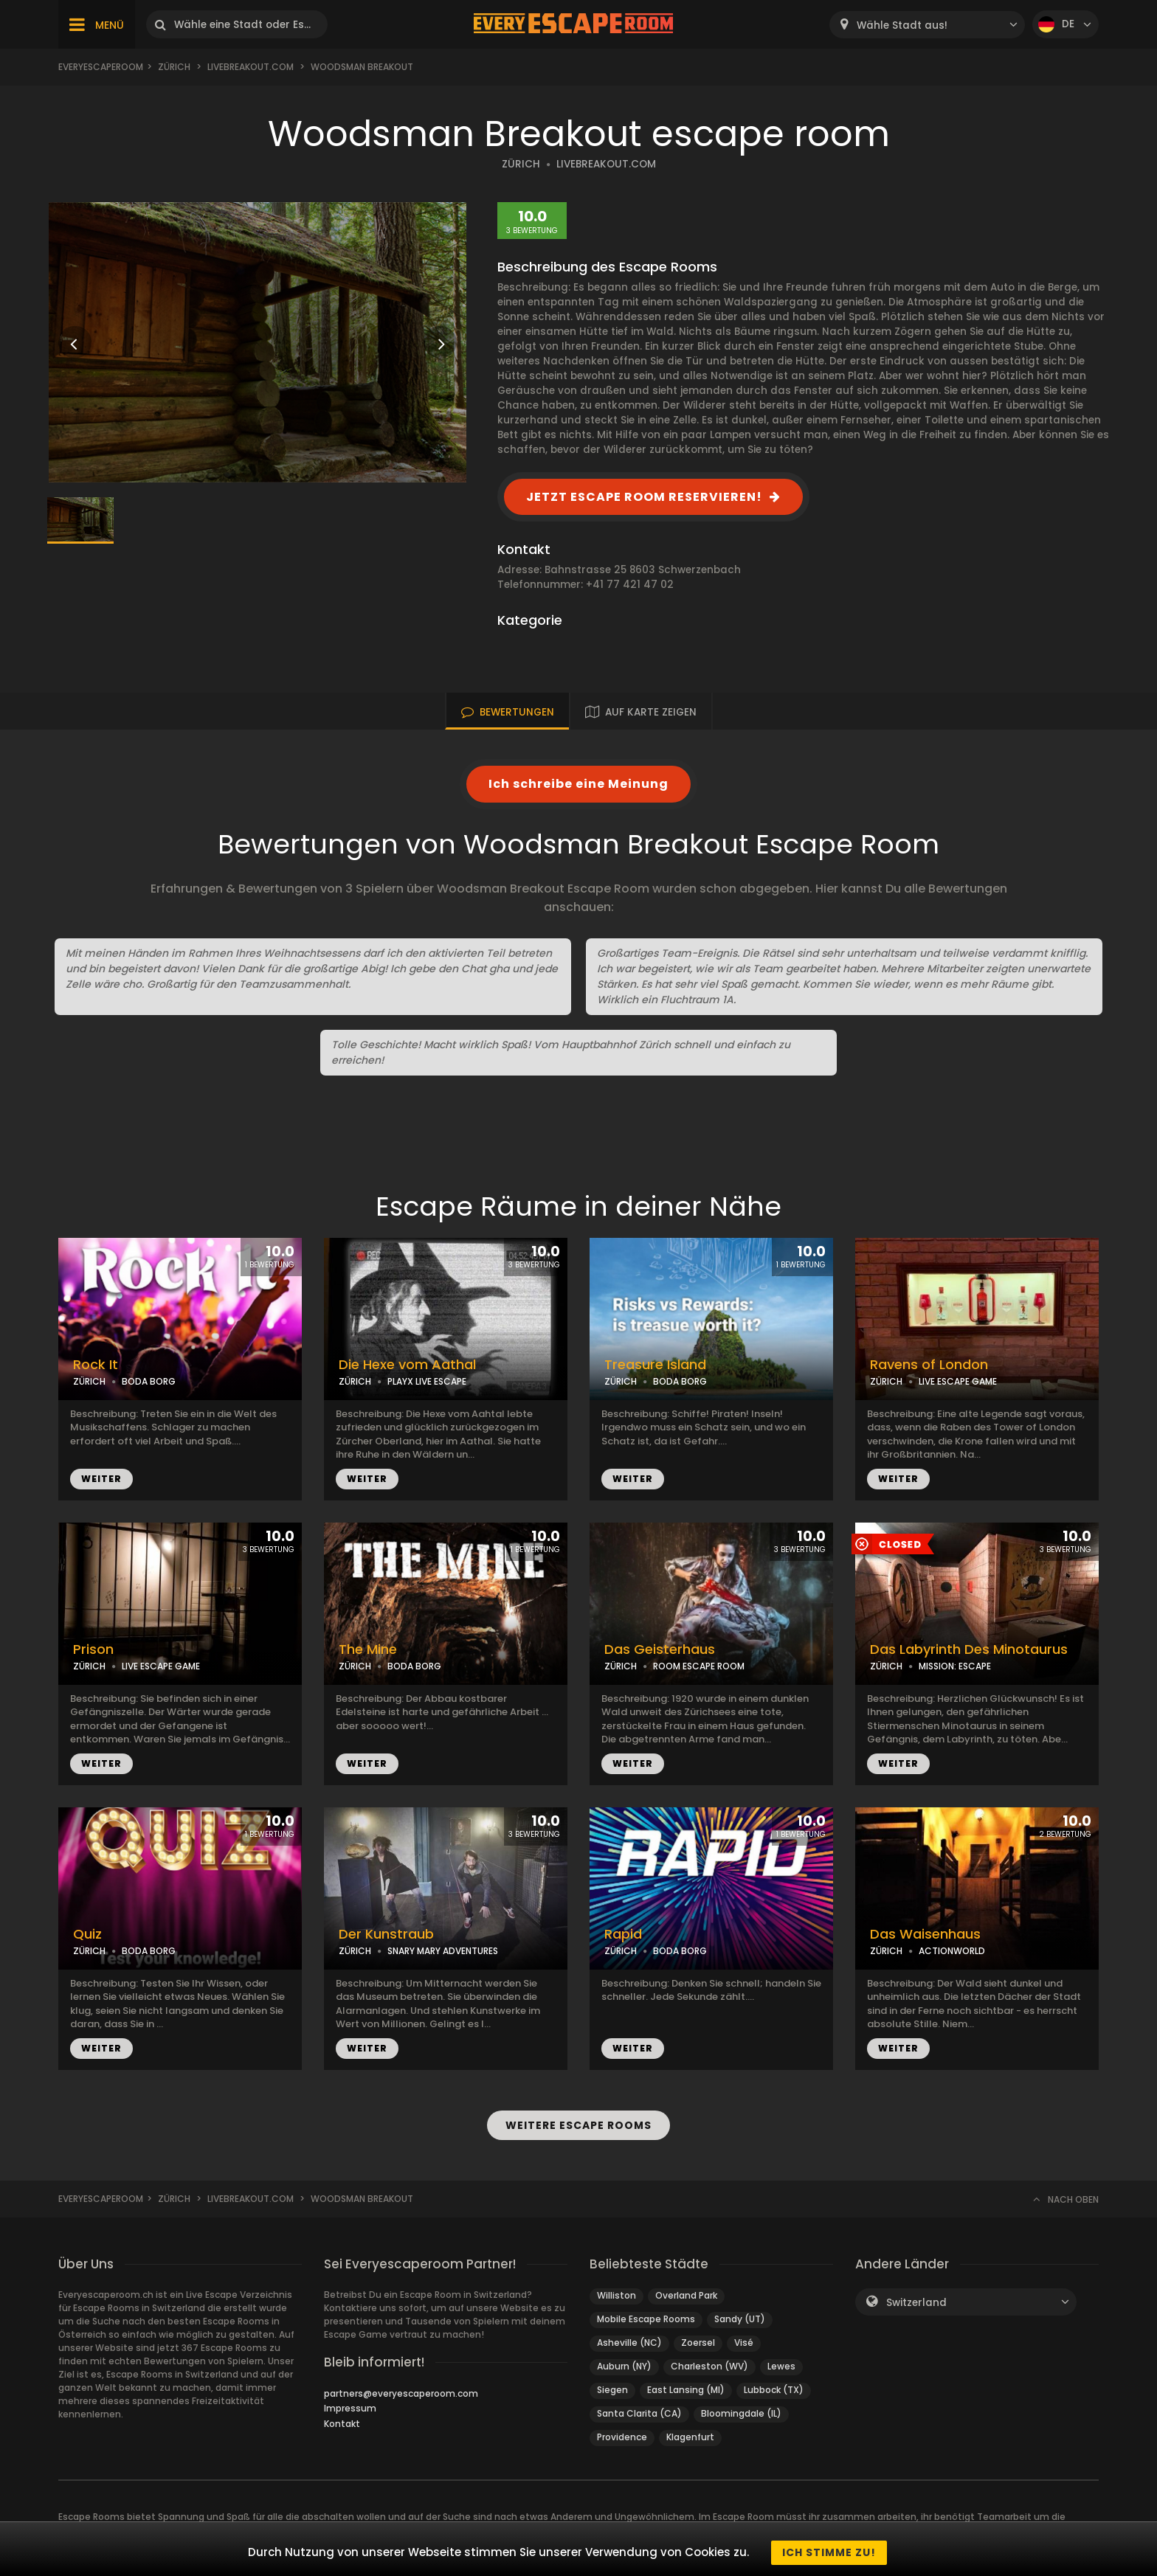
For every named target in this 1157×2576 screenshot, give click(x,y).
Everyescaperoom (100, 66)
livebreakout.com (250, 66)
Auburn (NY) (624, 2366)
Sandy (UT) (739, 2319)
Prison (93, 1649)
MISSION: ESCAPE (955, 1666)
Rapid (623, 1934)
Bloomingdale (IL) (741, 2413)
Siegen (612, 2389)
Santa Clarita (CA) (639, 2413)
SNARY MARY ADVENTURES (442, 1951)
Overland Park (686, 2295)
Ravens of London (929, 1365)
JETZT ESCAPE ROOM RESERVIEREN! (644, 496)
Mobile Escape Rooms (646, 2319)
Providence (622, 2437)
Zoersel (698, 2342)
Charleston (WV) (709, 2366)
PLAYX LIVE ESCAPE (426, 1381)
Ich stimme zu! (829, 2552)
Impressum (350, 2408)
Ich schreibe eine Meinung (578, 783)
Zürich (174, 66)
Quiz (87, 1934)
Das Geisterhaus (659, 1649)
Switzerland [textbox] (916, 2303)
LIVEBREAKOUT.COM (606, 164)
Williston (616, 2295)
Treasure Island (655, 1365)
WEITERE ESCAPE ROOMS (578, 2124)
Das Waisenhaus (925, 1934)
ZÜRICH (521, 164)
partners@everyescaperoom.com (401, 2393)
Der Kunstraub (386, 1934)
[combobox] (927, 24)
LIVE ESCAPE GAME (958, 1381)
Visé (743, 2342)
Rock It (95, 1365)
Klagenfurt (690, 2437)
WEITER (101, 1478)
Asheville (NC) (629, 2342)
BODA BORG (149, 1381)
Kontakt (342, 2423)
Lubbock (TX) (774, 2389)
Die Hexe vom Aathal (407, 1365)
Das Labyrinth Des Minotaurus (969, 1649)
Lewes (781, 2366)
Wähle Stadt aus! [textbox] (902, 25)
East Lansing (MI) (686, 2389)
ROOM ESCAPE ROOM (699, 1666)
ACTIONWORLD (952, 1951)
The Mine (368, 1649)
